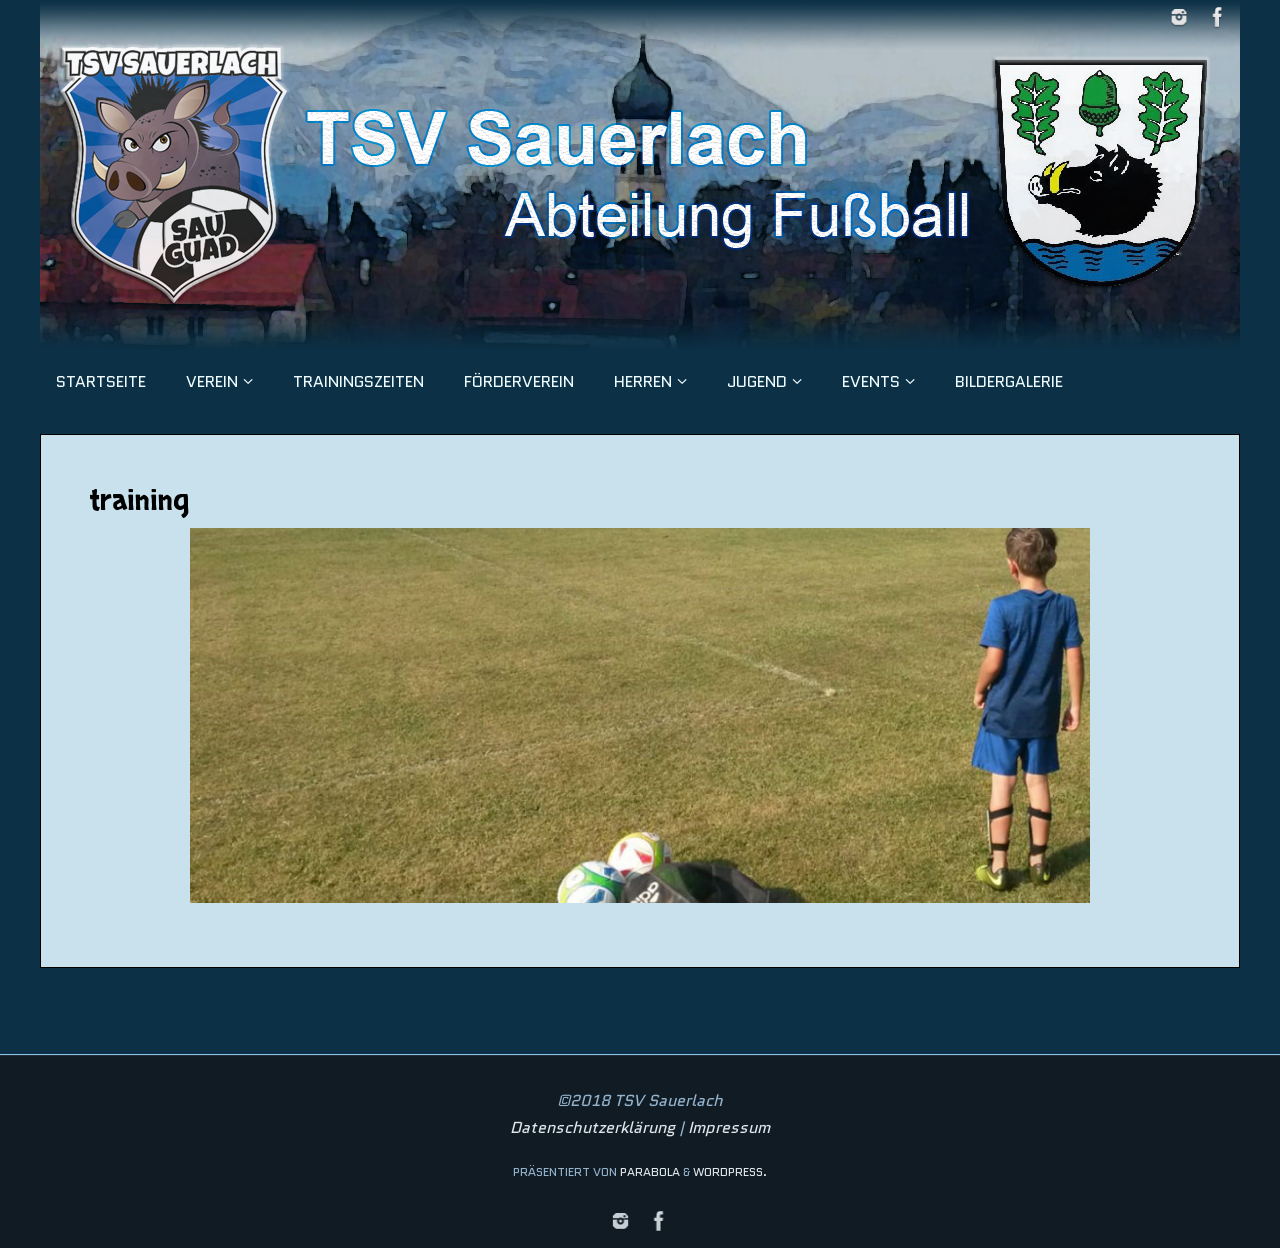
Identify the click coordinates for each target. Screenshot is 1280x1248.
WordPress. (730, 1171)
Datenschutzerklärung (592, 1127)
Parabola (650, 1171)
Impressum (729, 1127)
